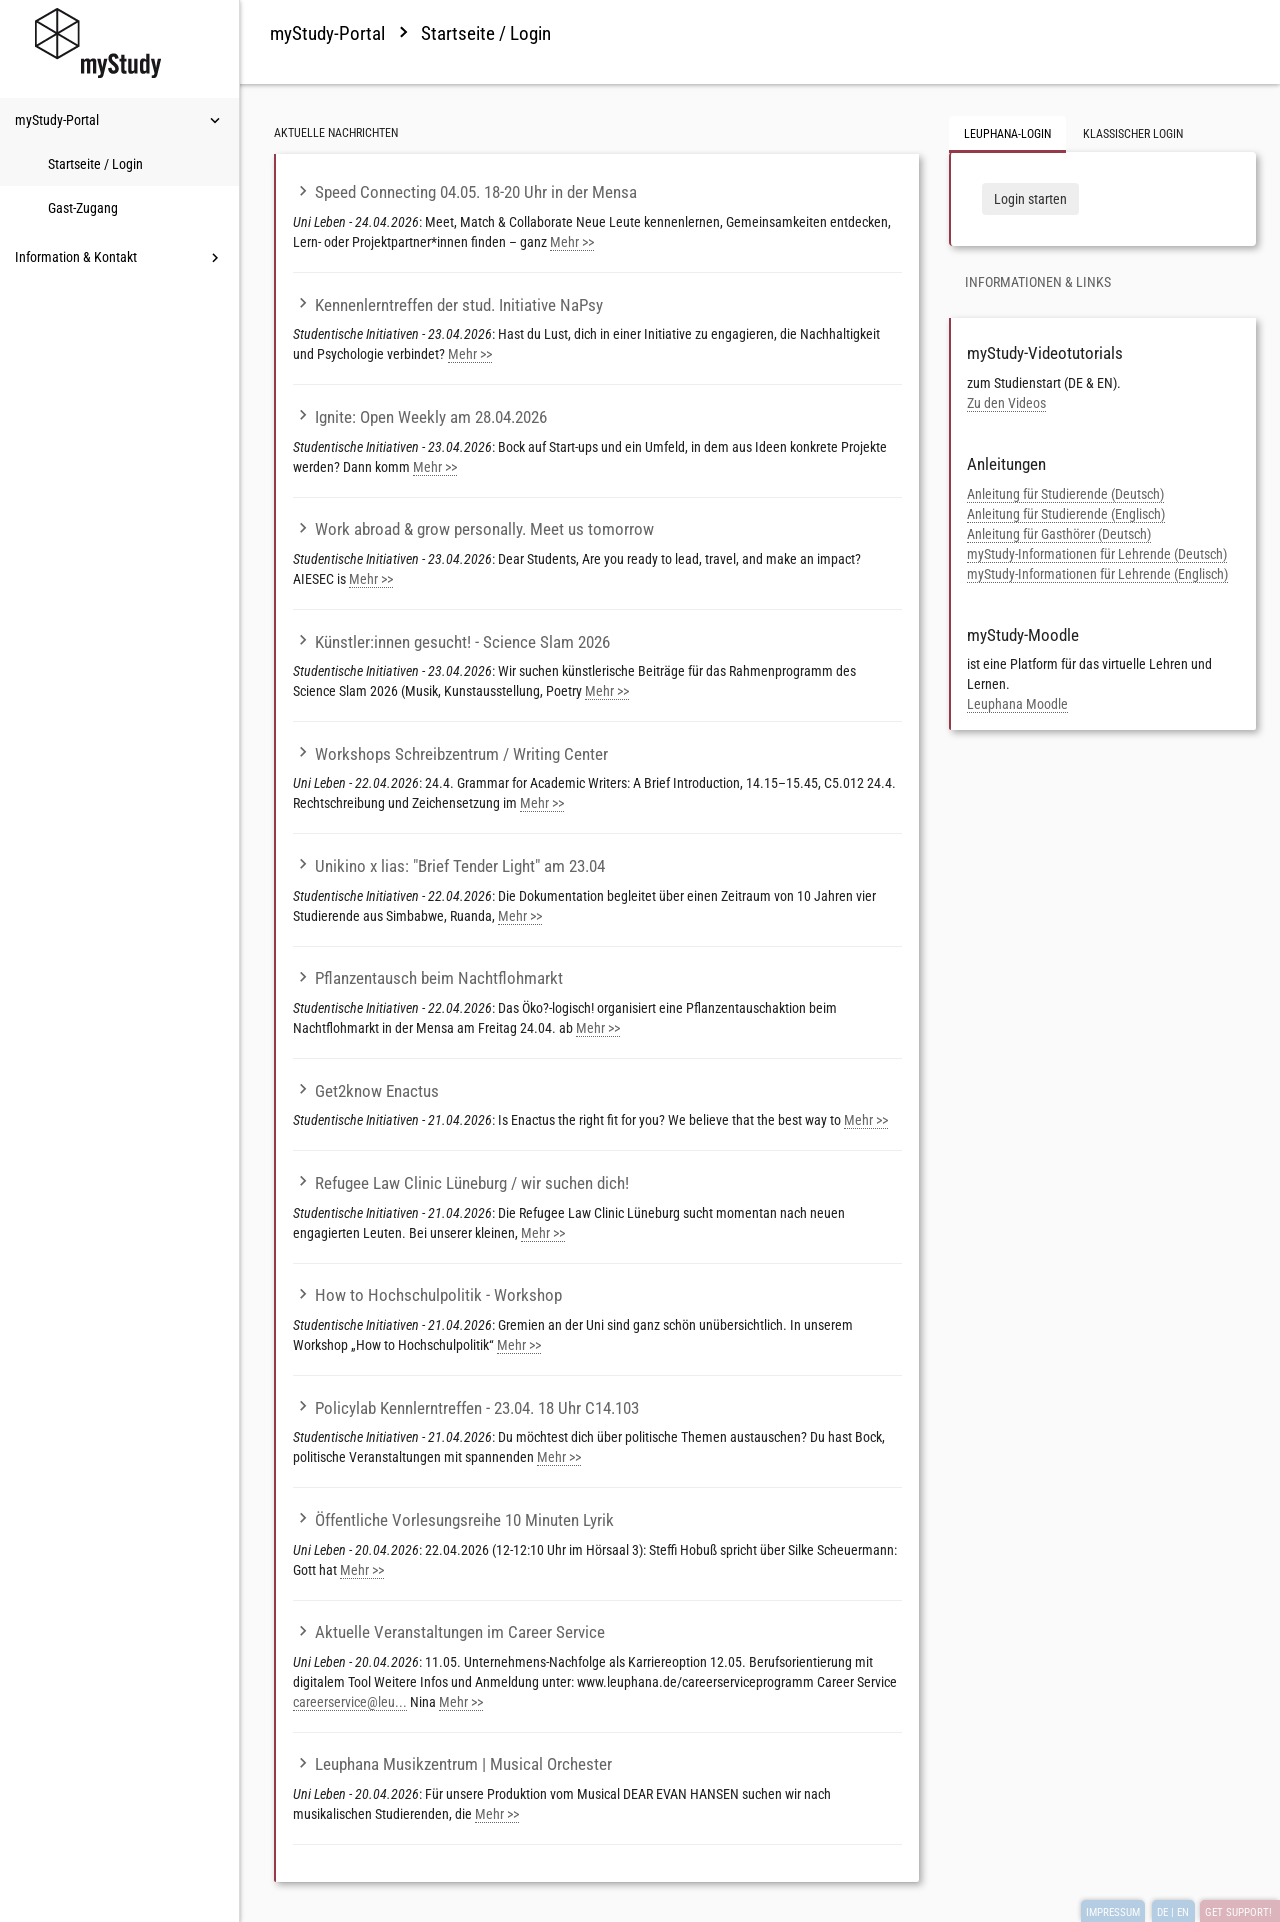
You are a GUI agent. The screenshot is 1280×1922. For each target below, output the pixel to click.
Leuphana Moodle (1017, 704)
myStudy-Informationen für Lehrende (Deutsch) (1097, 554)
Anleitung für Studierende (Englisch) (1066, 514)
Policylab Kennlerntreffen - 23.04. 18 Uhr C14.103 (466, 1408)
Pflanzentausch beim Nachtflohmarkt (428, 978)
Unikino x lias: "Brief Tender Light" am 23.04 (449, 866)
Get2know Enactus (366, 1091)
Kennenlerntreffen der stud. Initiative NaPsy (448, 305)
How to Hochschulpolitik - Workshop (427, 1295)
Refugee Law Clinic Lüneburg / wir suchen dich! (461, 1183)
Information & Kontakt (119, 258)
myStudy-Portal (119, 121)
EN (1183, 1912)
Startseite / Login (95, 164)
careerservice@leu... (350, 1702)
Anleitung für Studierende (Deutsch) (1065, 494)
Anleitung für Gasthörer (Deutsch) (1059, 534)
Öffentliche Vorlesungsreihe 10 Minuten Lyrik (453, 1520)
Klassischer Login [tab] (1133, 134)
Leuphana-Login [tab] (1007, 134)
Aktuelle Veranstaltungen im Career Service (449, 1632)
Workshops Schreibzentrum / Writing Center (450, 754)
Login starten (1030, 199)
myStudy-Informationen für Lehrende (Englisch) (1097, 574)
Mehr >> (572, 242)
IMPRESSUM (1113, 1912)
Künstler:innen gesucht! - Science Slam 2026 (451, 642)
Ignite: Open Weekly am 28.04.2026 (420, 417)
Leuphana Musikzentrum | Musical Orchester (452, 1764)
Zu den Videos (1006, 403)
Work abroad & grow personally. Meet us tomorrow (473, 529)
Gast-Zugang (83, 208)
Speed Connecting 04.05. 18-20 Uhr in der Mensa (465, 192)
